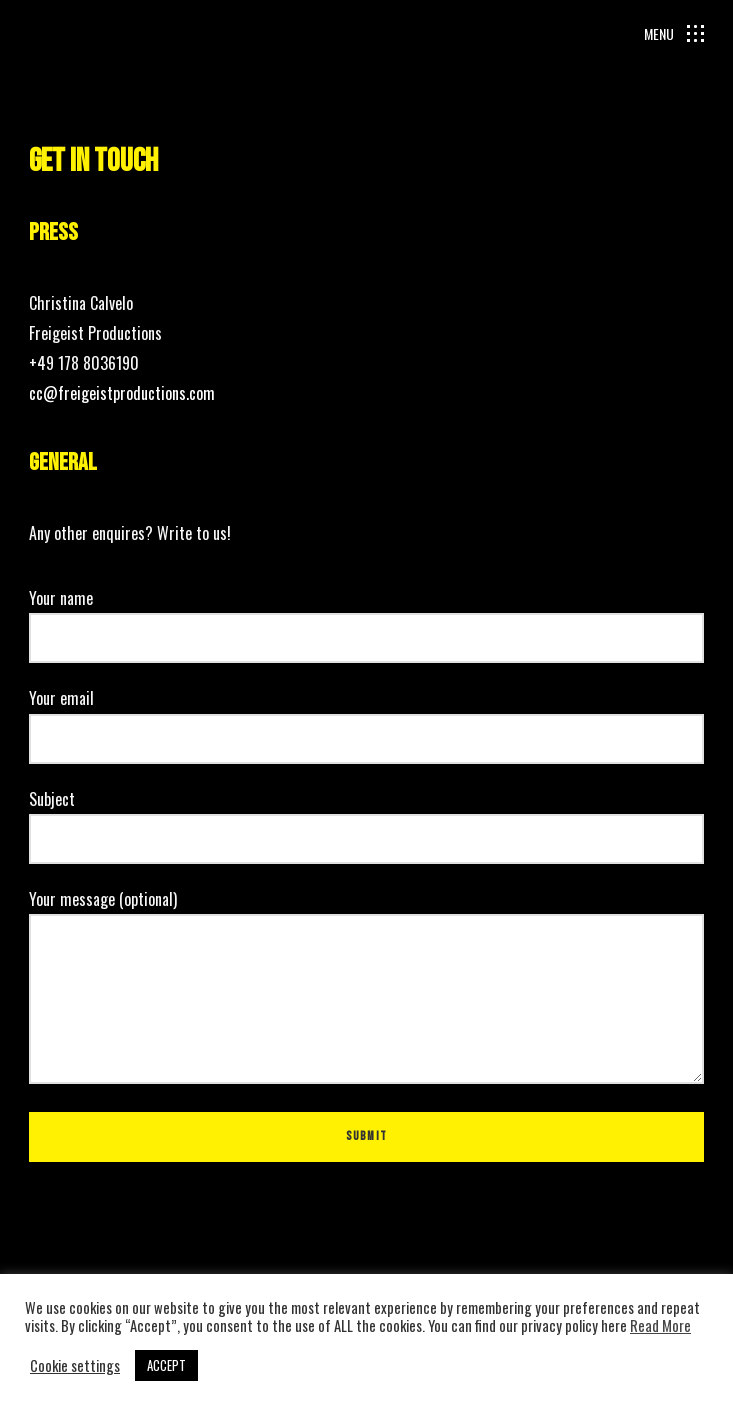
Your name (366, 618)
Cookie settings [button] (75, 1366)
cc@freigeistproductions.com (122, 393)
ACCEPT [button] (166, 1365)
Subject (366, 819)
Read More (660, 1326)
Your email (366, 718)
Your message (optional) (366, 988)
